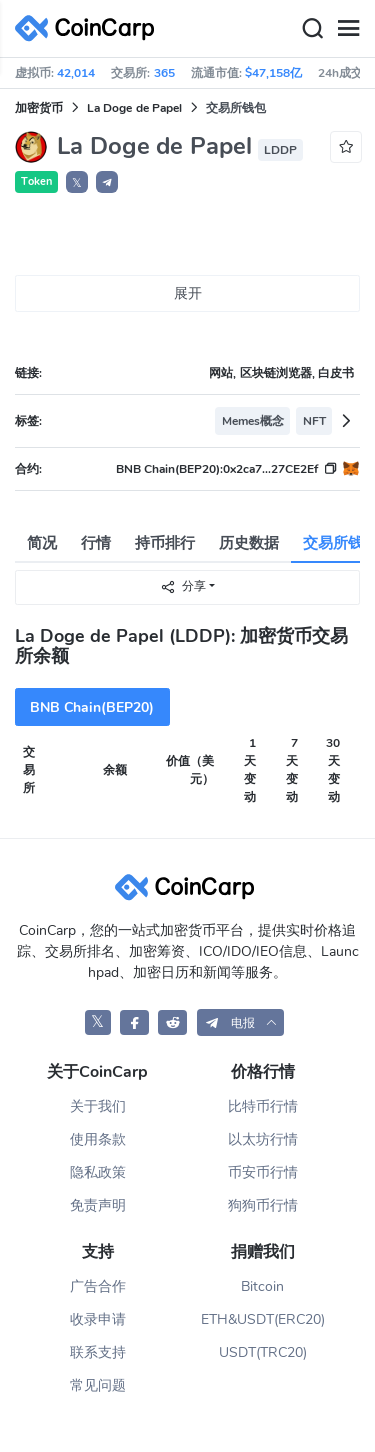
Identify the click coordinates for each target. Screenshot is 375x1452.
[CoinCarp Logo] (90, 28)
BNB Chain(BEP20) (92, 707)
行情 (96, 543)
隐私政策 (98, 1172)
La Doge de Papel (134, 108)
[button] (107, 182)
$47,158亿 (273, 73)
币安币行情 (263, 1172)
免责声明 (98, 1205)
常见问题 (98, 1385)
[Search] (312, 29)
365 (164, 73)
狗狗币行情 (263, 1205)
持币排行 (165, 543)
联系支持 (98, 1352)
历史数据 (249, 543)
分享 (183, 586)
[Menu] (348, 29)
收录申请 (98, 1319)
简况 (42, 543)
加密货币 (39, 108)
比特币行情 (263, 1106)
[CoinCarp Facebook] (134, 1022)
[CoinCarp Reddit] (172, 1022)
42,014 (76, 73)
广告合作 (98, 1286)
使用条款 (98, 1139)
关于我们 (98, 1106)
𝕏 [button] (77, 183)
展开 (188, 293)
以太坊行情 (263, 1139)
